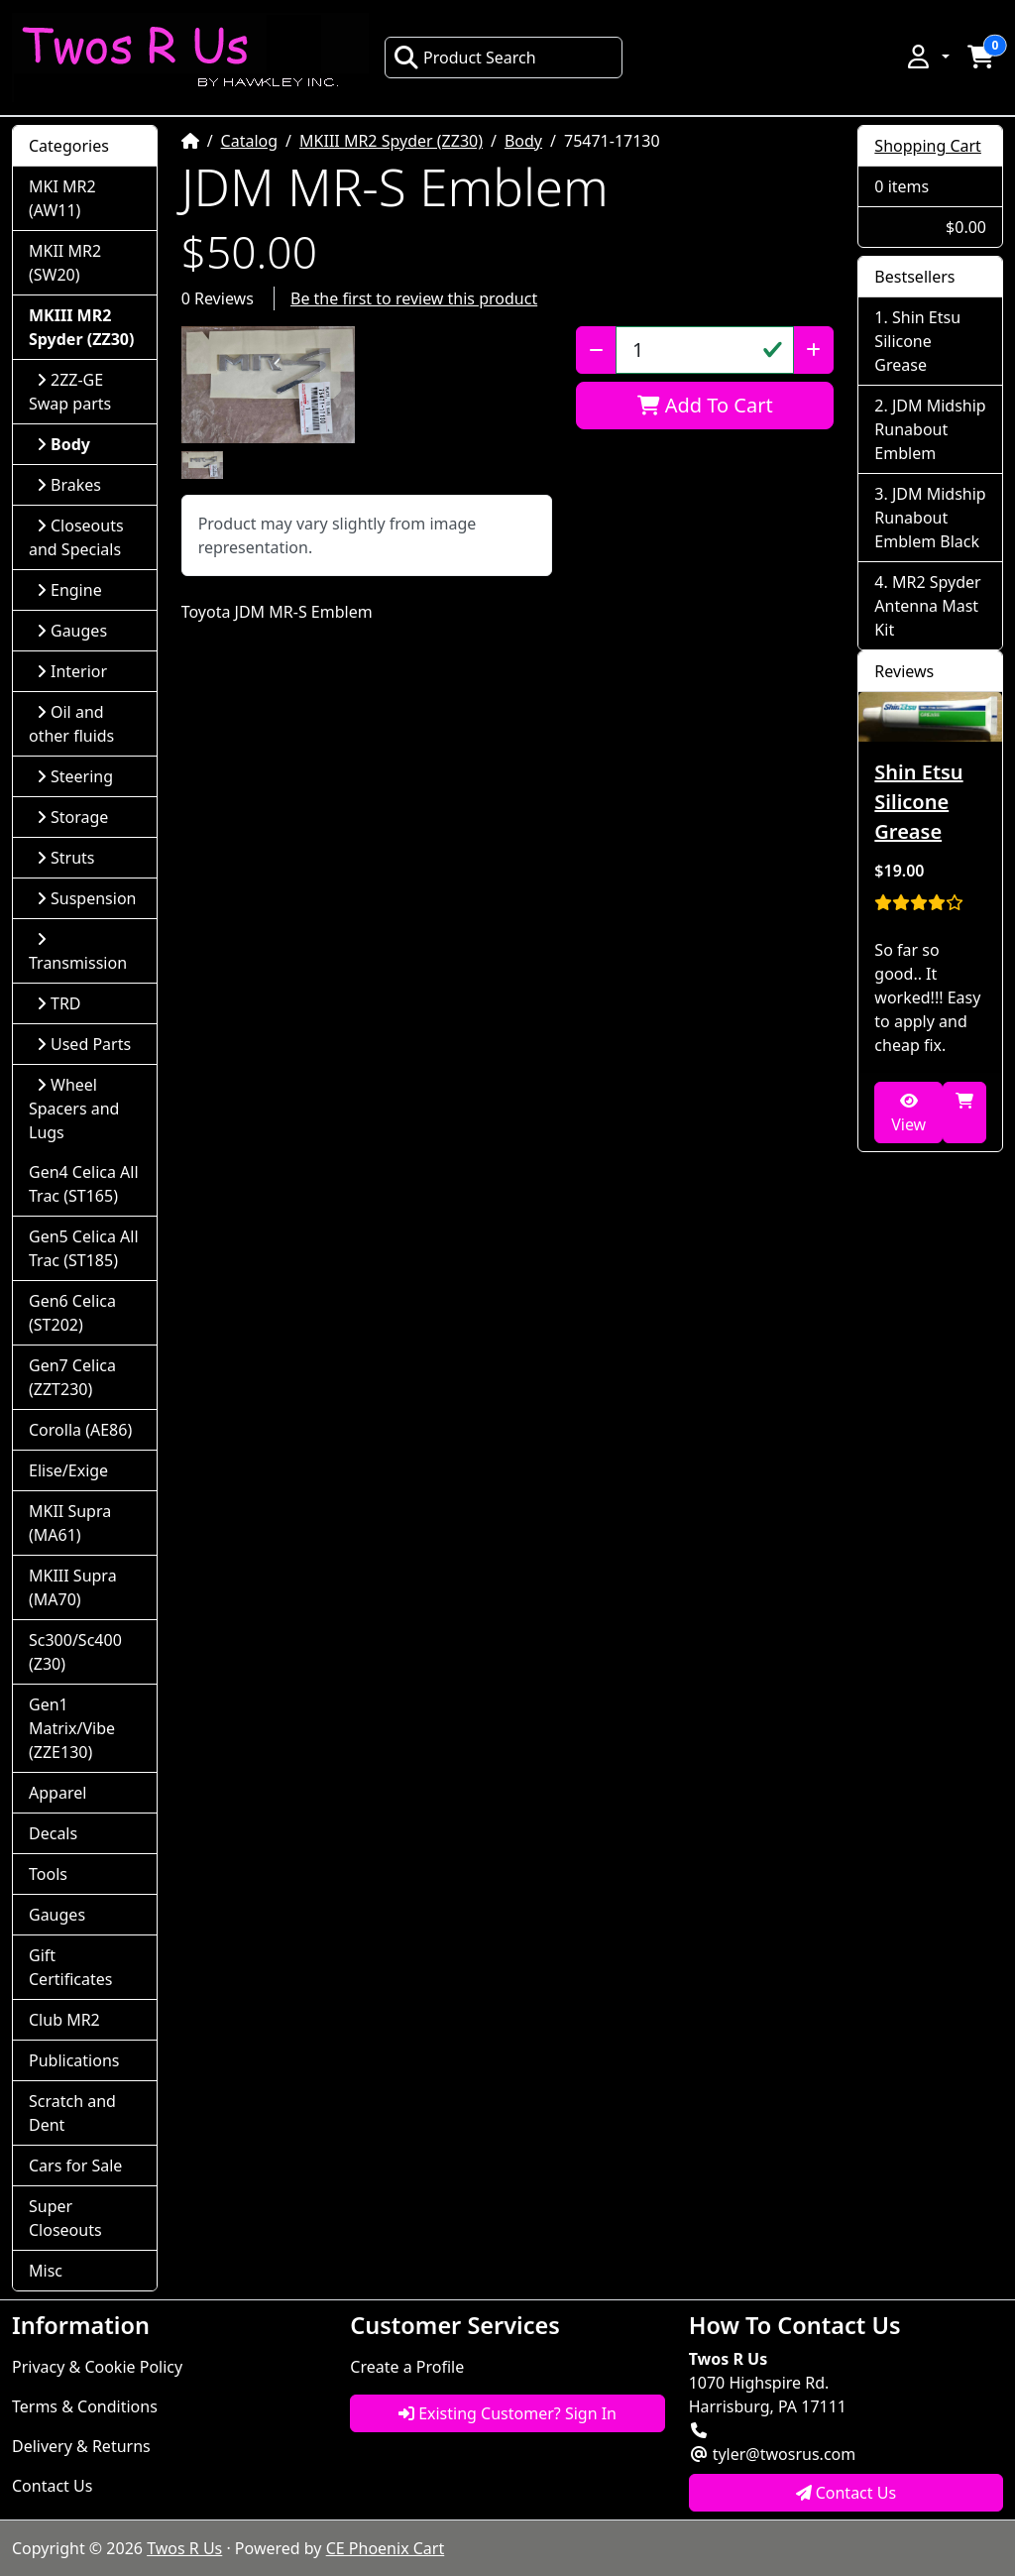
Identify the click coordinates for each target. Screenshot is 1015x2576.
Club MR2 (64, 2020)
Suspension (86, 898)
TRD (59, 1003)
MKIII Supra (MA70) (73, 1587)
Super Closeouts (65, 2218)
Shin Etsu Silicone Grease (917, 341)
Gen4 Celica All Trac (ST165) (84, 1184)
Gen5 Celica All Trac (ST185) (84, 1248)
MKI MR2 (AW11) (62, 198)
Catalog (250, 141)
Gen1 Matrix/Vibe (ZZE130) (72, 1728)
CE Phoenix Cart (385, 2548)
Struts (66, 858)
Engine (69, 590)
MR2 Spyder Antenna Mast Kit (927, 606)
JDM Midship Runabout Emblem (929, 429)
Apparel (57, 1793)
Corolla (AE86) (80, 1430)
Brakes (69, 485)
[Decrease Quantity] (596, 350)
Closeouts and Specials (76, 537)
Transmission (78, 952)
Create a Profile (407, 2367)
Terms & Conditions (85, 2406)
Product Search (465, 57)
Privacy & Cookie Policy (97, 2367)
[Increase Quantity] (813, 350)
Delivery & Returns (81, 2446)
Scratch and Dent (72, 2113)
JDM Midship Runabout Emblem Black (929, 517)
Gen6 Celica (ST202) (72, 1313)
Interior (72, 671)
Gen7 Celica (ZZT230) (72, 1377)
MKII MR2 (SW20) (65, 263)
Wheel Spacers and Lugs (74, 1108)
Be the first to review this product (413, 298)
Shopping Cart (927, 146)
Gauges (72, 631)
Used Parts (84, 1044)
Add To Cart (705, 405)
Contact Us (52, 2486)
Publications (74, 2060)
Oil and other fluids (71, 724)
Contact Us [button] (846, 2493)
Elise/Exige (68, 1470)
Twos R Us (184, 2548)
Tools (48, 1874)
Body (523, 141)
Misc (45, 2271)
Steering (75, 776)
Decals (53, 1833)
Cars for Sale (75, 2165)
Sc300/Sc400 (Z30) (75, 1652)
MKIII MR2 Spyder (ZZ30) (391, 141)
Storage (72, 817)
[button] (927, 56)
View (908, 1114)
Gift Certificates (70, 1967)
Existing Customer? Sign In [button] (507, 2413)
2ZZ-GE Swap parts (70, 391)
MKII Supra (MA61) (70, 1523)
